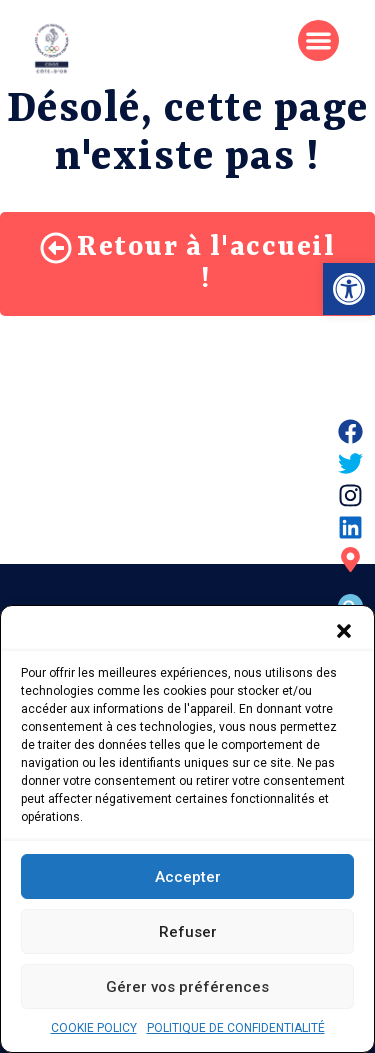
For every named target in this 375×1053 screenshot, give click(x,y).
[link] (349, 289)
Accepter (188, 880)
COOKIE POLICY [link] (94, 1031)
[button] (344, 634)
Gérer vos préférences (187, 990)
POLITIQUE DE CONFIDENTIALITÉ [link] (236, 1031)
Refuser (188, 935)
